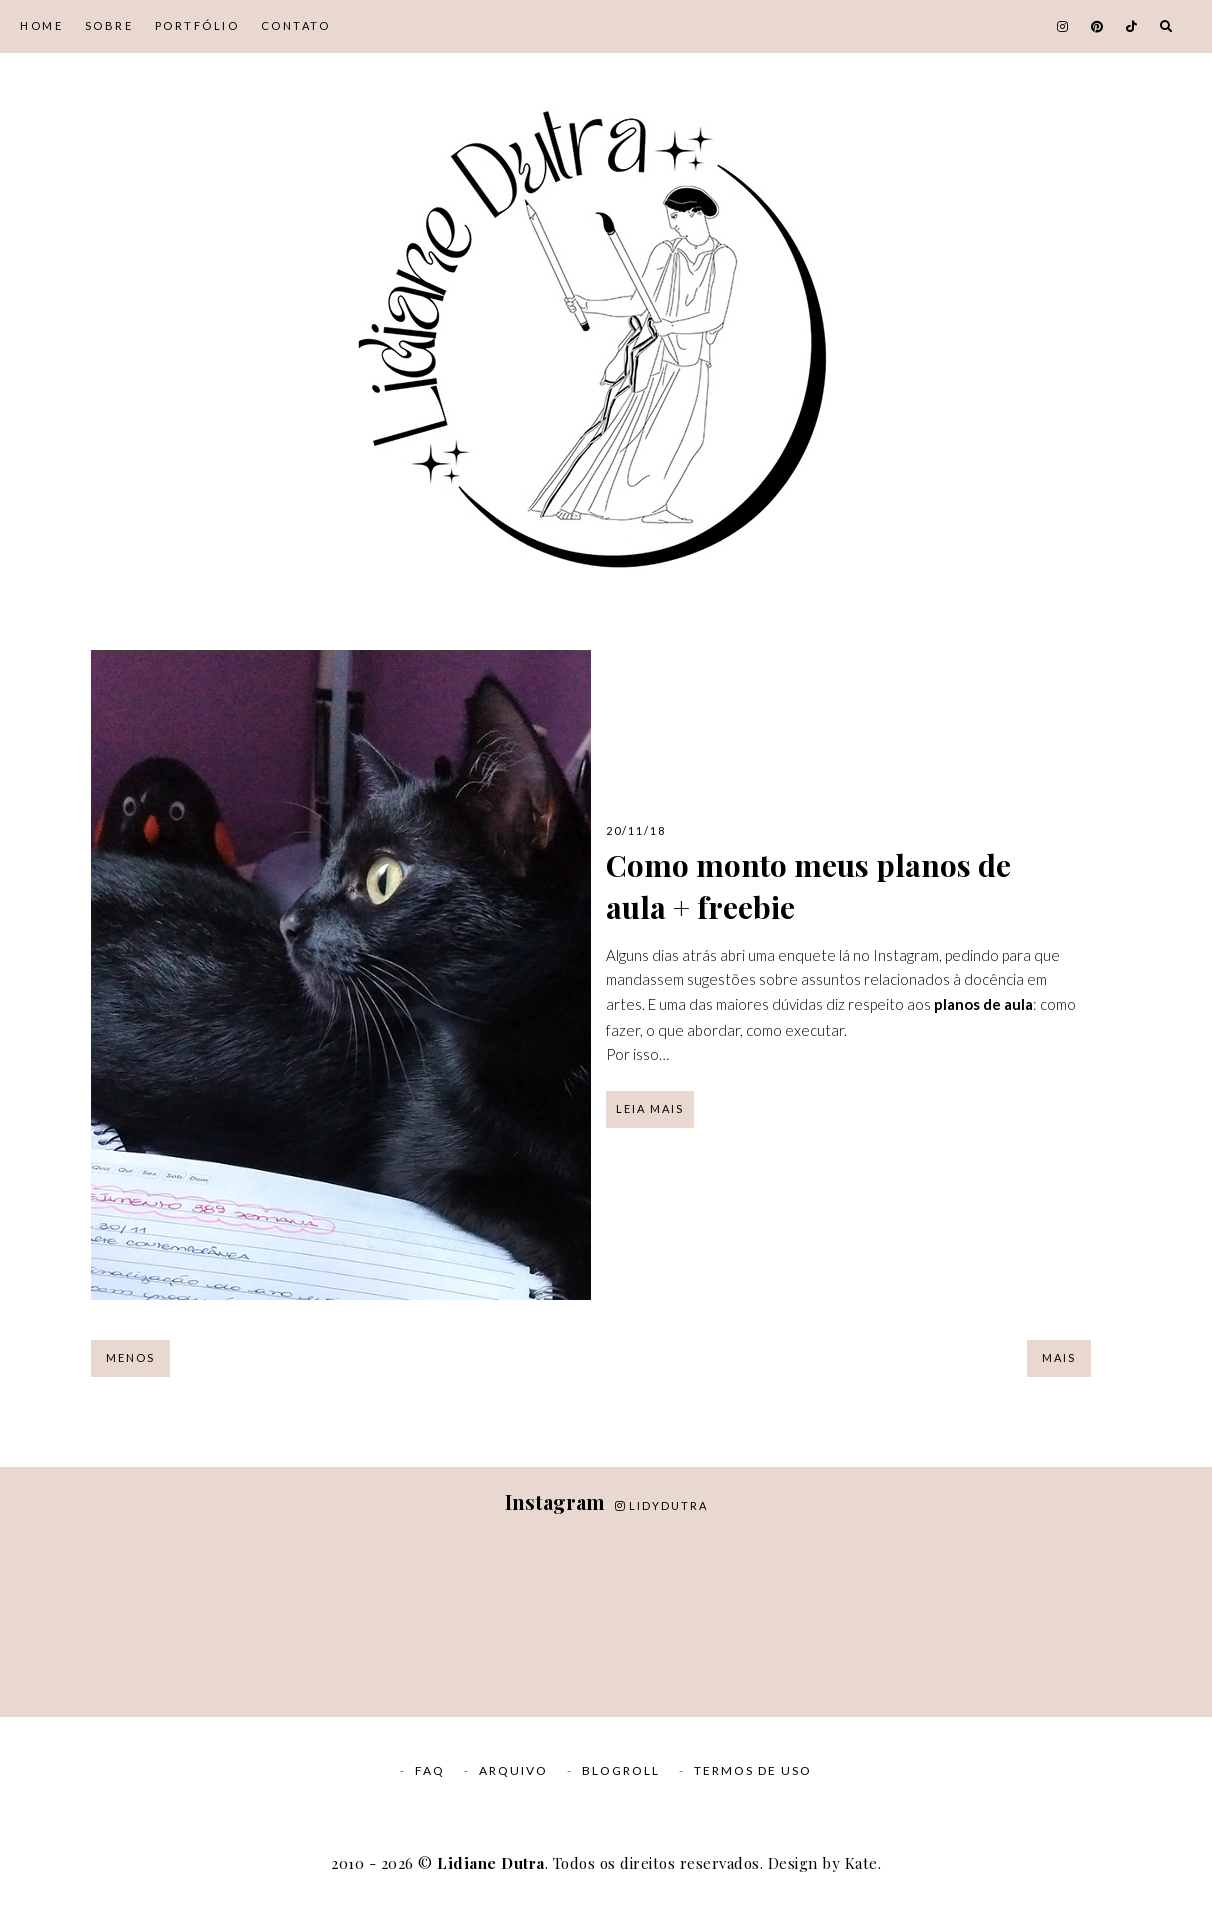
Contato (296, 25)
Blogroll (621, 1770)
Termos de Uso (753, 1770)
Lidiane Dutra (491, 1863)
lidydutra (661, 1505)
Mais (1059, 1357)
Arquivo (513, 1770)
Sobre (109, 25)
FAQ (430, 1770)
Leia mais (650, 1108)
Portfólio (197, 25)
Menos (130, 1357)
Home (41, 25)
